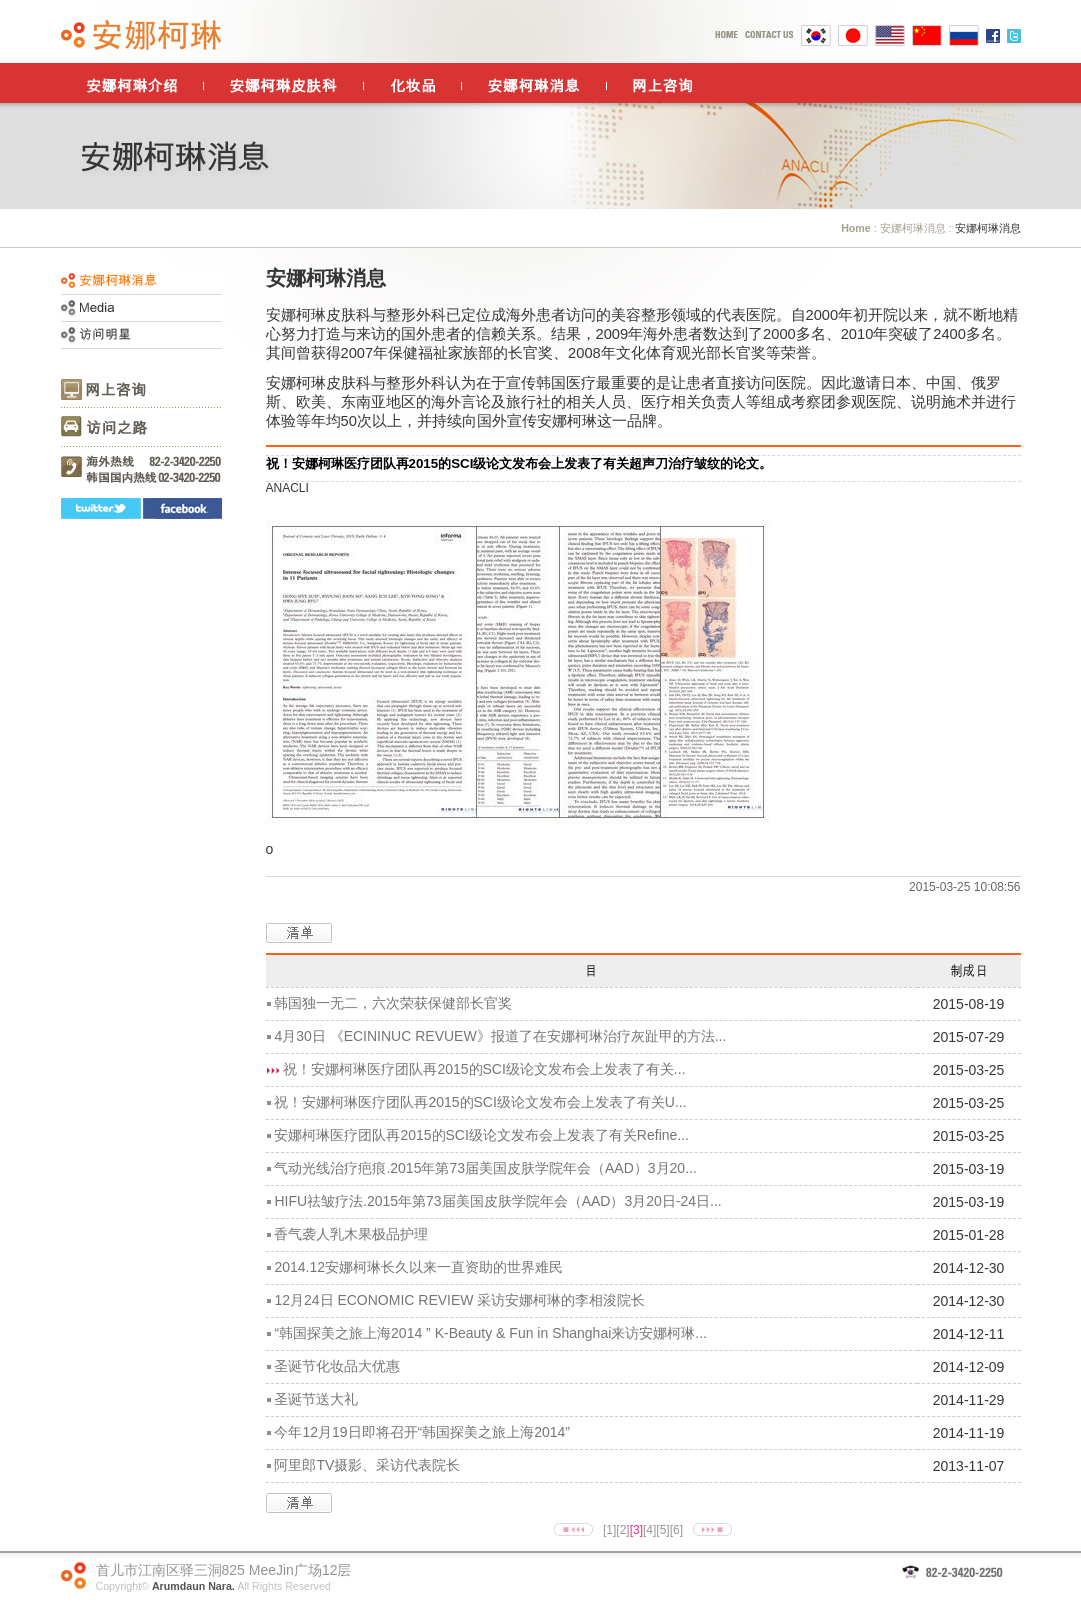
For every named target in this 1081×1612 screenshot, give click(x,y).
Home (856, 228)
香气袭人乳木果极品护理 (351, 1234)
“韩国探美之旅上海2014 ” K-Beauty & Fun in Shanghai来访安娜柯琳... (490, 1333)
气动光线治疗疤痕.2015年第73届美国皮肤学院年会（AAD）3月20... (485, 1168)
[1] (609, 1530)
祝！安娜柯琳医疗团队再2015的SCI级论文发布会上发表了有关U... (480, 1102)
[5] (662, 1530)
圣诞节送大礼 (316, 1399)
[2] (622, 1530)
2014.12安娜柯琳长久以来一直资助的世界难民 (418, 1267)
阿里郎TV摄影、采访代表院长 (367, 1465)
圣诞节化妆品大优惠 (337, 1366)
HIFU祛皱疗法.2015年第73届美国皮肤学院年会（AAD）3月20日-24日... (497, 1201)
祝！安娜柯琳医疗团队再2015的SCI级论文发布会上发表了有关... (484, 1069)
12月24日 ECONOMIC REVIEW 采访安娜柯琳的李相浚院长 (459, 1300)
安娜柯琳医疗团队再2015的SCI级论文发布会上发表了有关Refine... (481, 1135)
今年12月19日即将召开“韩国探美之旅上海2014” (422, 1432)
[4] (649, 1530)
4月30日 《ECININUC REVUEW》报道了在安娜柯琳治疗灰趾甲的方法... (500, 1036)
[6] (676, 1530)
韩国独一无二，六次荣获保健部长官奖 (393, 1003)
